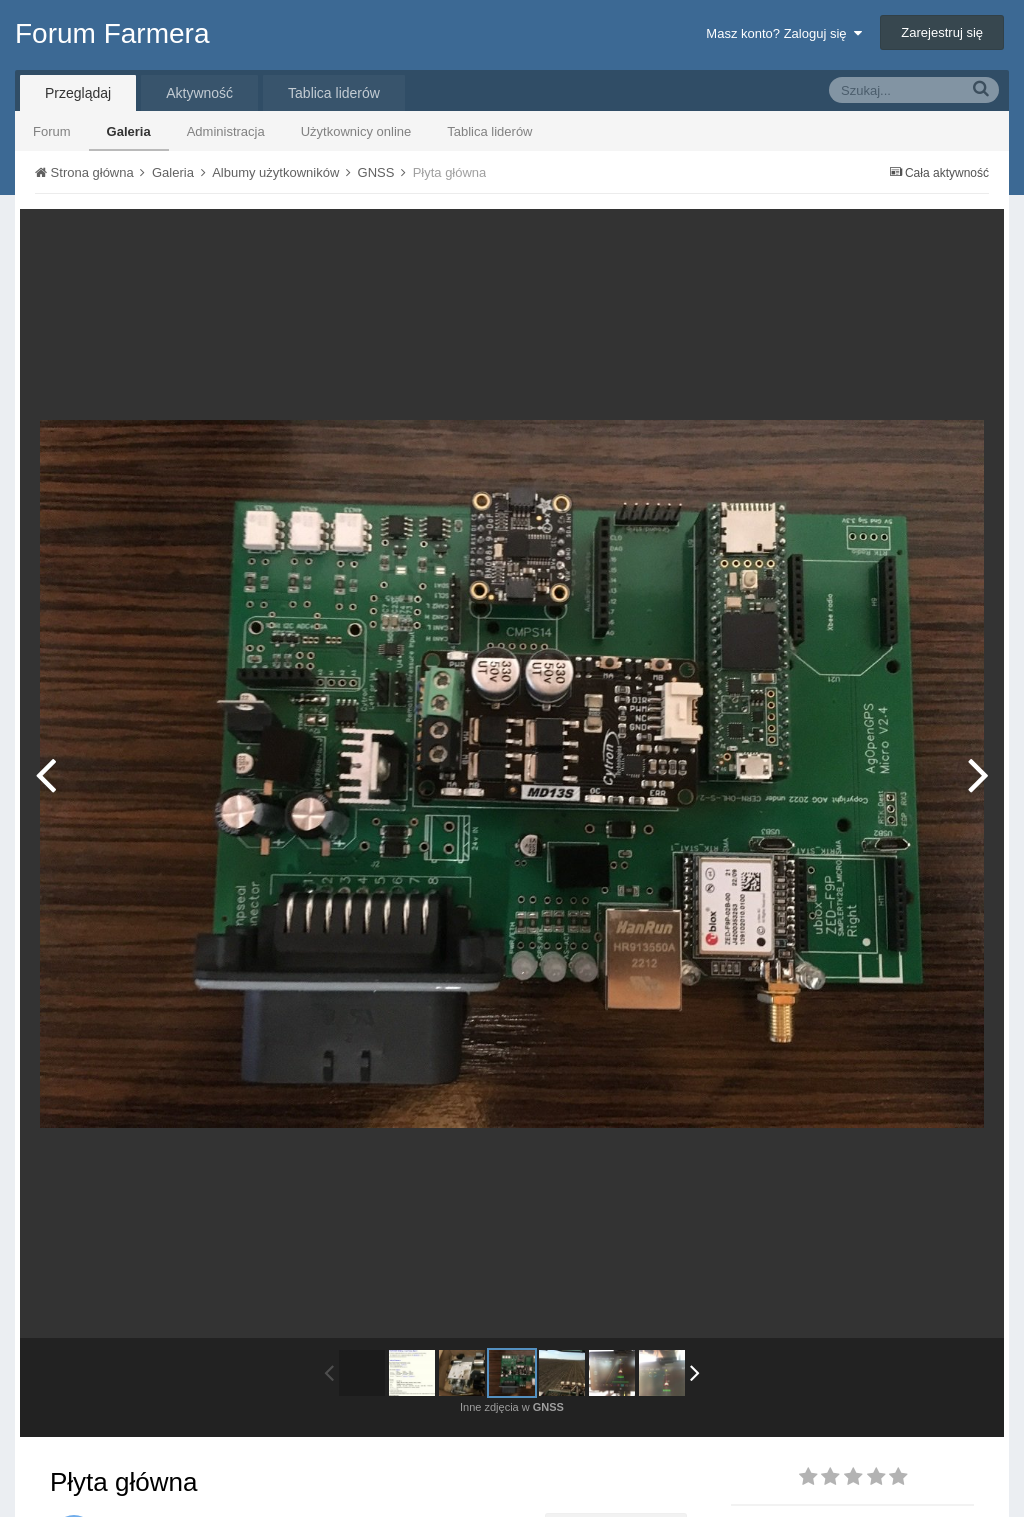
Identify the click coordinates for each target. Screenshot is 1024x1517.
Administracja (226, 131)
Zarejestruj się (942, 32)
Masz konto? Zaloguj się (783, 33)
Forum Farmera (112, 33)
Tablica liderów (489, 131)
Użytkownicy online (356, 131)
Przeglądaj (78, 93)
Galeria (129, 131)
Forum (52, 131)
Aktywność (199, 93)
